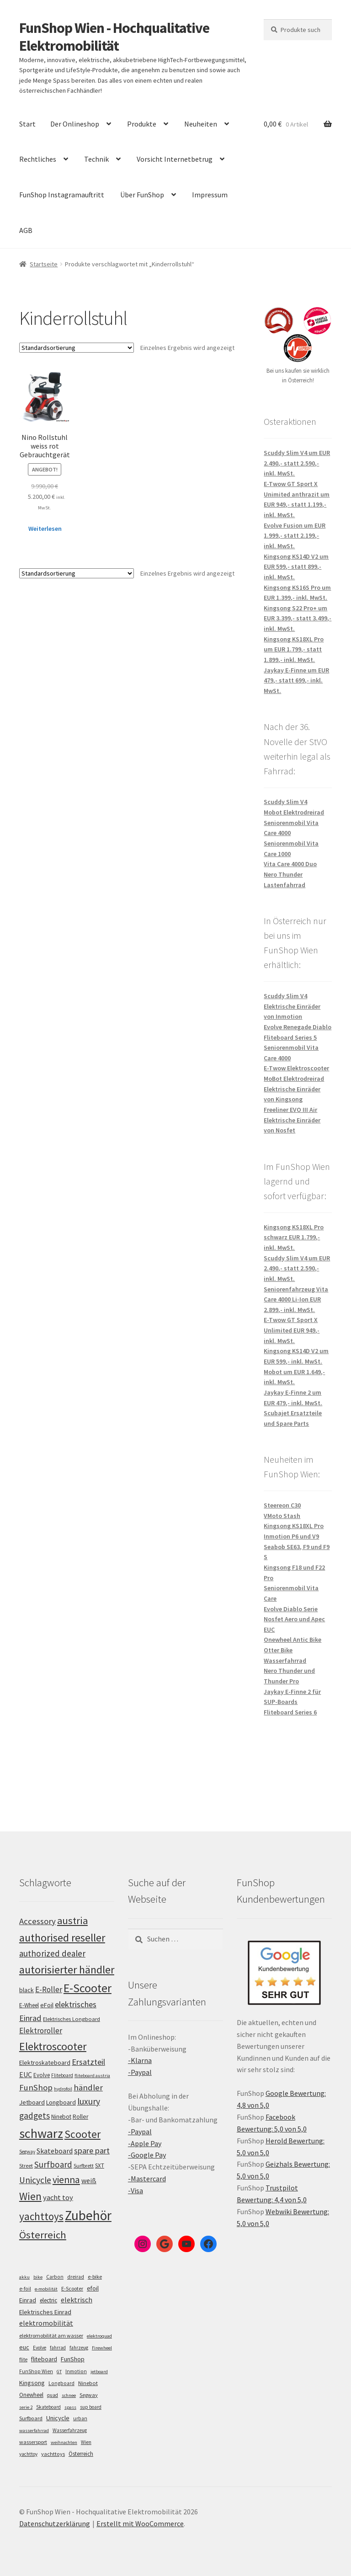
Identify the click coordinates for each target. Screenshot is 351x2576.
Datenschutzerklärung (54, 2523)
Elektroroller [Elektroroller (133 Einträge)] (40, 2031)
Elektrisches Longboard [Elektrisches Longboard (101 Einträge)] (71, 2018)
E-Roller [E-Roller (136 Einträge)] (48, 1989)
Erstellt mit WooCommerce (140, 2523)
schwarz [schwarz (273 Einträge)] (41, 2133)
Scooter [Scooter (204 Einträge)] (82, 2134)
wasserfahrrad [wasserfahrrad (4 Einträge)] (34, 2430)
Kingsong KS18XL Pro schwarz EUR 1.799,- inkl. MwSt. (294, 1237)
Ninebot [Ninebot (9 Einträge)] (88, 2383)
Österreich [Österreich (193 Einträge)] (42, 2234)
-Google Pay (147, 2154)
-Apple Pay (144, 2143)
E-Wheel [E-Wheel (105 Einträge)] (29, 2005)
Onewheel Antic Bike (292, 1639)
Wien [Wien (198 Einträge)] (30, 2196)
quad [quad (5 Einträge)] (52, 2395)
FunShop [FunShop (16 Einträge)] (73, 2359)
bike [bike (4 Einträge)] (38, 2277)
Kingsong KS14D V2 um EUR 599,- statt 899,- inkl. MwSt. (296, 566)
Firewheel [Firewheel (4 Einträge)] (102, 2348)
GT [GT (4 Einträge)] (59, 2372)
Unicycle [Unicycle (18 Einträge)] (57, 2418)
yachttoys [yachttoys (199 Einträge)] (41, 2216)
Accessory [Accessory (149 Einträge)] (37, 1921)
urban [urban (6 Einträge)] (80, 2418)
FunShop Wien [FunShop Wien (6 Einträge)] (36, 2371)
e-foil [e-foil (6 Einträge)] (25, 2288)
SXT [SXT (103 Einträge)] (99, 2165)
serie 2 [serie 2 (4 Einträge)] (25, 2407)
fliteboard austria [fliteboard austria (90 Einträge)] (92, 2076)
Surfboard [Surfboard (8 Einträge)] (31, 2418)
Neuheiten (200, 123)
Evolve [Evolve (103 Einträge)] (41, 2075)
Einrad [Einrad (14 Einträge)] (27, 2300)
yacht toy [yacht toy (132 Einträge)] (58, 2197)
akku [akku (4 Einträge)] (24, 2277)
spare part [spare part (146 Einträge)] (92, 2150)
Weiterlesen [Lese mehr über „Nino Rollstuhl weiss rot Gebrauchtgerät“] (45, 528)
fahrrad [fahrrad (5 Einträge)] (58, 2347)
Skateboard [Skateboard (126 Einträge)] (55, 2150)
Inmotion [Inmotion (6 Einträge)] (76, 2371)
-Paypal (140, 2072)
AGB (25, 230)
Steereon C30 (282, 1505)
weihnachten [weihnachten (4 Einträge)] (64, 2442)
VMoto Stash (282, 1516)
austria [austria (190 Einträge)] (72, 1920)
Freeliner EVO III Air (290, 1110)
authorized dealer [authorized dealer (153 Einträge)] (52, 1953)
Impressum (210, 194)
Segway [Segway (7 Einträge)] (89, 2394)
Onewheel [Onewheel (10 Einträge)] (31, 2395)
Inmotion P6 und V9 (291, 1536)
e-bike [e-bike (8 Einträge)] (95, 2276)
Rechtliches (37, 159)
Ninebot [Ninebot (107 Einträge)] (61, 2117)
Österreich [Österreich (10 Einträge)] (81, 2454)
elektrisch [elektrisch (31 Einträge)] (76, 2299)
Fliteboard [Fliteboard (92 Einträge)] (62, 2075)
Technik (96, 159)
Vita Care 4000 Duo (290, 864)
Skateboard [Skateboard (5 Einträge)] (48, 2407)
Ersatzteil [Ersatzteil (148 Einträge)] (88, 2062)
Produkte (141, 123)
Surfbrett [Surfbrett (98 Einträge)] (84, 2165)
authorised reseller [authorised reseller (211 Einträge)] (62, 1938)
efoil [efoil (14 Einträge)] (93, 2288)
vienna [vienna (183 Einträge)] (66, 2180)
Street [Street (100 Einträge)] (26, 2165)
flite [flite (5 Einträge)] (23, 2359)
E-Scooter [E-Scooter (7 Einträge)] (72, 2288)
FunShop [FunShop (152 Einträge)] (36, 2087)
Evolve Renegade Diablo (297, 1027)
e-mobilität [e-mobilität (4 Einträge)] (46, 2289)
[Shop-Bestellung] (76, 348)
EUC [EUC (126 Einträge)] (25, 2074)
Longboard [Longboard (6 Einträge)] (61, 2383)
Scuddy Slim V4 (285, 802)
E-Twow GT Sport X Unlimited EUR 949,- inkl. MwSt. (291, 1330)
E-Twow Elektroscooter (296, 1068)
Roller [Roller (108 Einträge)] (80, 2117)
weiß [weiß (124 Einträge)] (88, 2180)
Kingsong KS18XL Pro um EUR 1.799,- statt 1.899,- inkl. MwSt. (294, 649)
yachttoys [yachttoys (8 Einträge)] (53, 2453)
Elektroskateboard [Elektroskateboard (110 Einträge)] (44, 2062)
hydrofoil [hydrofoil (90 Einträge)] (63, 2089)
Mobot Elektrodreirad (294, 812)
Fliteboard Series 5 (290, 1037)
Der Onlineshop (74, 123)
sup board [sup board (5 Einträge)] (90, 2407)
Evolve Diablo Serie (291, 1609)
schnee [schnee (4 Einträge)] (69, 2395)
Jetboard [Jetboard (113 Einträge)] (32, 2102)
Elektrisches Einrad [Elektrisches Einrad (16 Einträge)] (45, 2312)
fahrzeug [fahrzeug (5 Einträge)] (78, 2347)
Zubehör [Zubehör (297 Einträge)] (88, 2215)
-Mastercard (147, 2178)
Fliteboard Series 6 (290, 1712)
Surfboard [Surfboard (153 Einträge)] (53, 2164)
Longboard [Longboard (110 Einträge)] (61, 2102)
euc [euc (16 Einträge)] (24, 2347)
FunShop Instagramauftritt (61, 194)
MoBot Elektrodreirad (294, 1078)
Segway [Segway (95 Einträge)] (27, 2151)
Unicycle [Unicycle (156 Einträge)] (35, 2179)
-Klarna (140, 2060)
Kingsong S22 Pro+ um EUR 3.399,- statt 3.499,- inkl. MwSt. (297, 618)
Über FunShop (142, 194)
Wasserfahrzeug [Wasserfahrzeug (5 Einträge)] (70, 2430)
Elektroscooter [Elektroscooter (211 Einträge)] (52, 2046)
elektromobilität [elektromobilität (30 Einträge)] (46, 2322)
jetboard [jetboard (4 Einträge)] (99, 2372)
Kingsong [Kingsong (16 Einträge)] (32, 2383)
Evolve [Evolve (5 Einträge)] (39, 2347)
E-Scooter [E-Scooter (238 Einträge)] (88, 1987)
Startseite (44, 264)
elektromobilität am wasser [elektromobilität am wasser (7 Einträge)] (51, 2335)
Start (27, 123)
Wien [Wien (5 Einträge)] (86, 2442)
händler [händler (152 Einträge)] (88, 2087)
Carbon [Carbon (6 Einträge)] (55, 2277)
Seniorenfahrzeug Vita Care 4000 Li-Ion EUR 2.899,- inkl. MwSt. (296, 1299)
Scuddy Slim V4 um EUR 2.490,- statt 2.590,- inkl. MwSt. (297, 463)
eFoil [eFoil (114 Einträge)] (46, 2005)
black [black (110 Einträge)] (26, 1990)
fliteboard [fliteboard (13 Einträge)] (44, 2359)
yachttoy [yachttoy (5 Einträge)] (28, 2454)
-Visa (135, 2190)
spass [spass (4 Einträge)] (70, 2407)
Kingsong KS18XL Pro (294, 1526)
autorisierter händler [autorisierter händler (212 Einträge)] (66, 1969)
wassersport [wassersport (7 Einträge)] (33, 2441)
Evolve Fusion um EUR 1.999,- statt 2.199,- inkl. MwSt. (294, 535)
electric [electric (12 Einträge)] (48, 2300)
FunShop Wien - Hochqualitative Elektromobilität (114, 37)
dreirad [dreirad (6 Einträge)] (75, 2277)
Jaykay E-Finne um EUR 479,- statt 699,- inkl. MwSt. (296, 680)
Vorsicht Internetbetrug (175, 159)
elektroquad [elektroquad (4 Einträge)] (99, 2336)
